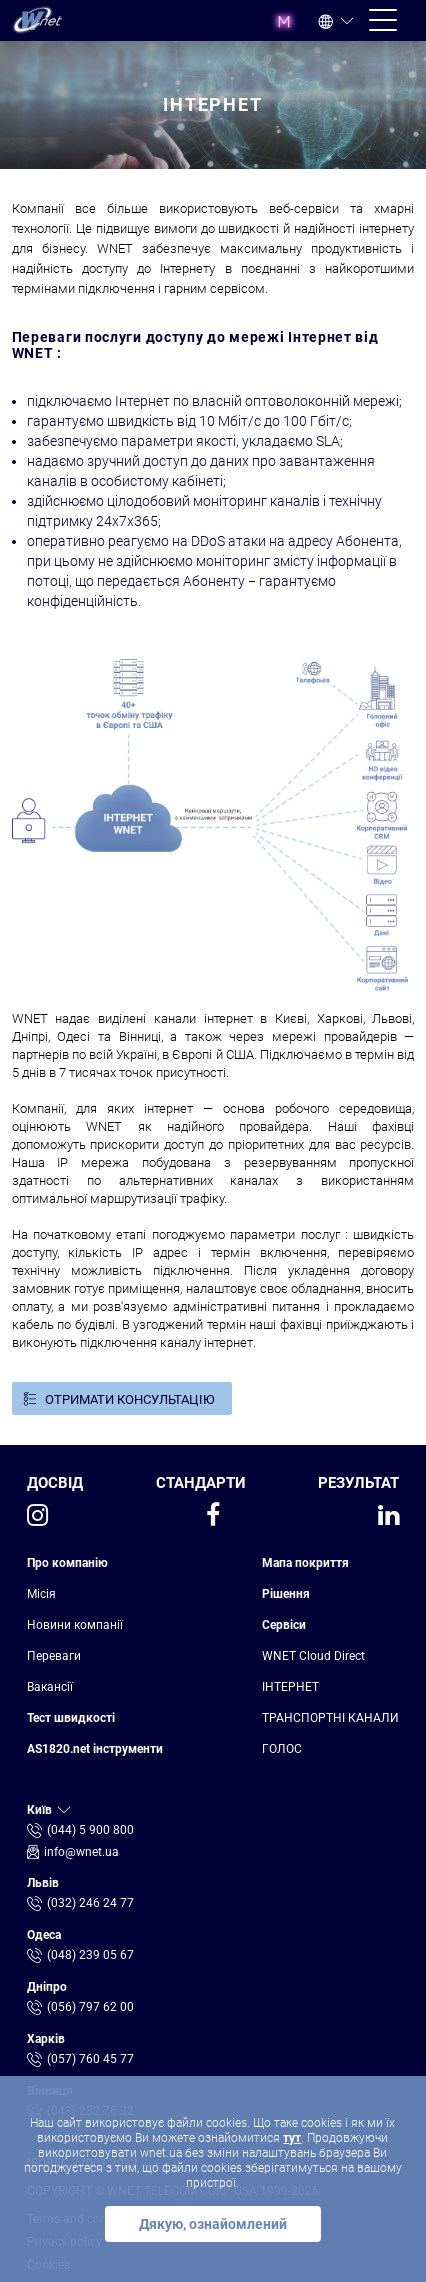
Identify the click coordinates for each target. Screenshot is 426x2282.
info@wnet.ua (81, 1852)
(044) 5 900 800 (90, 1830)
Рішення (286, 1594)
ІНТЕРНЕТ (290, 1687)
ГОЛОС (282, 1749)
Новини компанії (75, 1625)
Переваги (54, 1656)
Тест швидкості (71, 1718)
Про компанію (67, 1563)
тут (292, 2138)
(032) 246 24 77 (90, 1903)
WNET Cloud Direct (313, 1656)
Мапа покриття (305, 1563)
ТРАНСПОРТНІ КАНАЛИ (330, 1718)
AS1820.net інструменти (95, 1749)
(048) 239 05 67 (90, 1955)
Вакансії (50, 1687)
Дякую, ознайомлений (213, 2224)
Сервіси (284, 1625)
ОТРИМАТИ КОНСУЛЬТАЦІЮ (130, 1399)
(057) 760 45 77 (90, 2059)
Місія (41, 1594)
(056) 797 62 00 (90, 2007)
